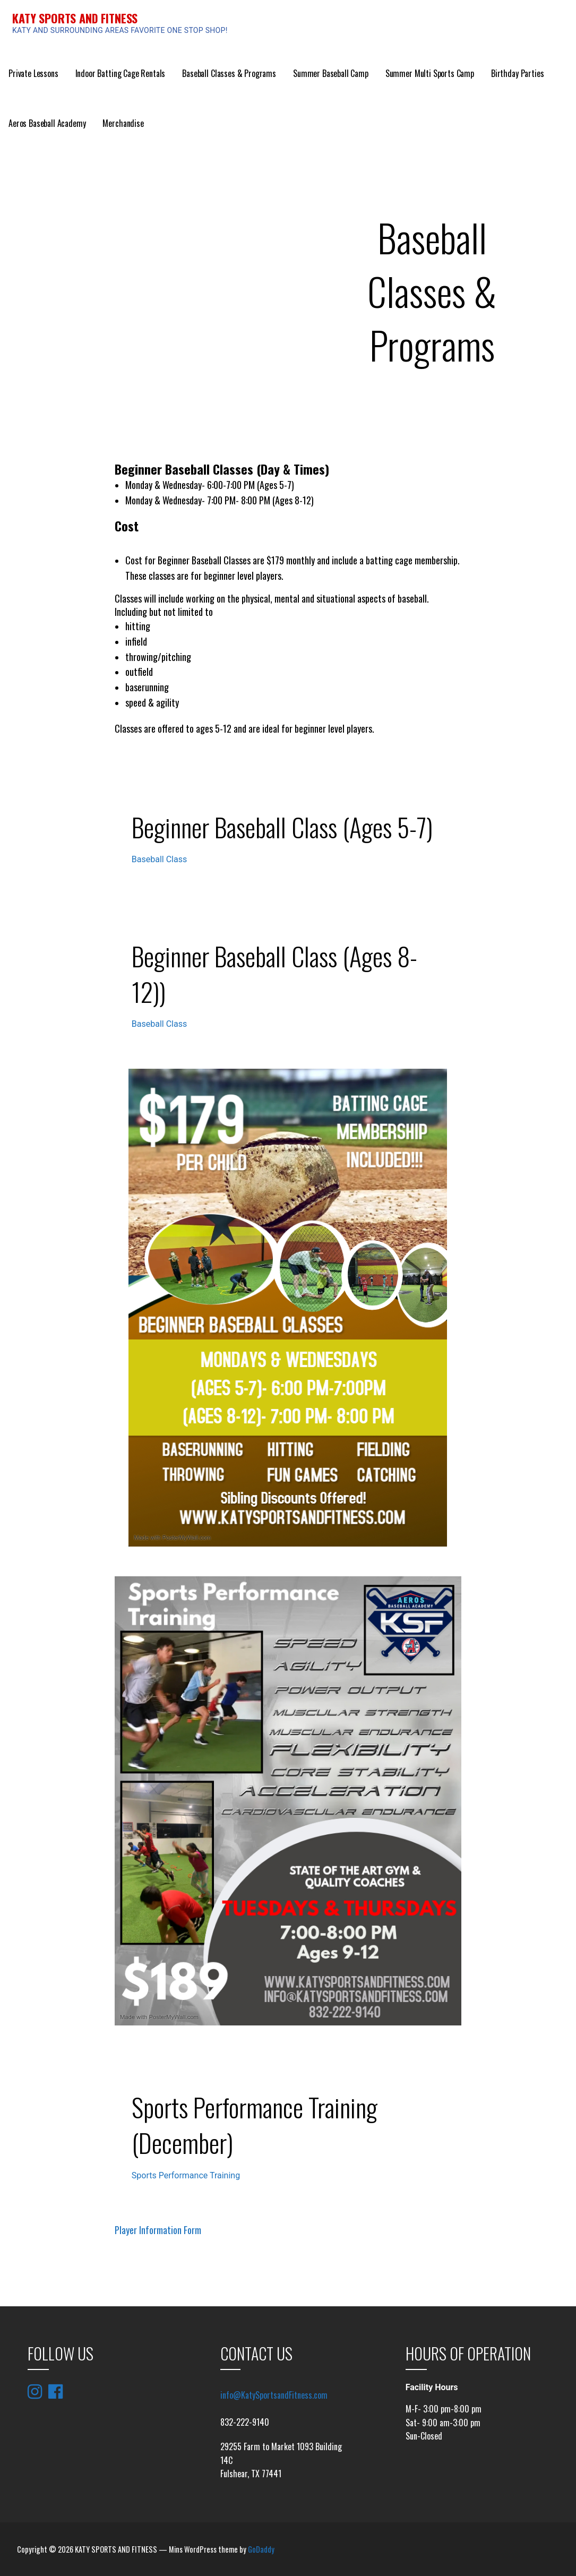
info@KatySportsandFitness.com (274, 2395)
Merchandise (122, 123)
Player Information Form (158, 2230)
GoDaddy (261, 2549)
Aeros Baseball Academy (46, 123)
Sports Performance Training (186, 2175)
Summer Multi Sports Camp (429, 73)
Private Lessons (33, 73)
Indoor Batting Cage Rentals (120, 73)
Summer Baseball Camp (330, 73)
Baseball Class (159, 859)
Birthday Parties (517, 73)
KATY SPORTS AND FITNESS (74, 18)
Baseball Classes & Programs (229, 73)
